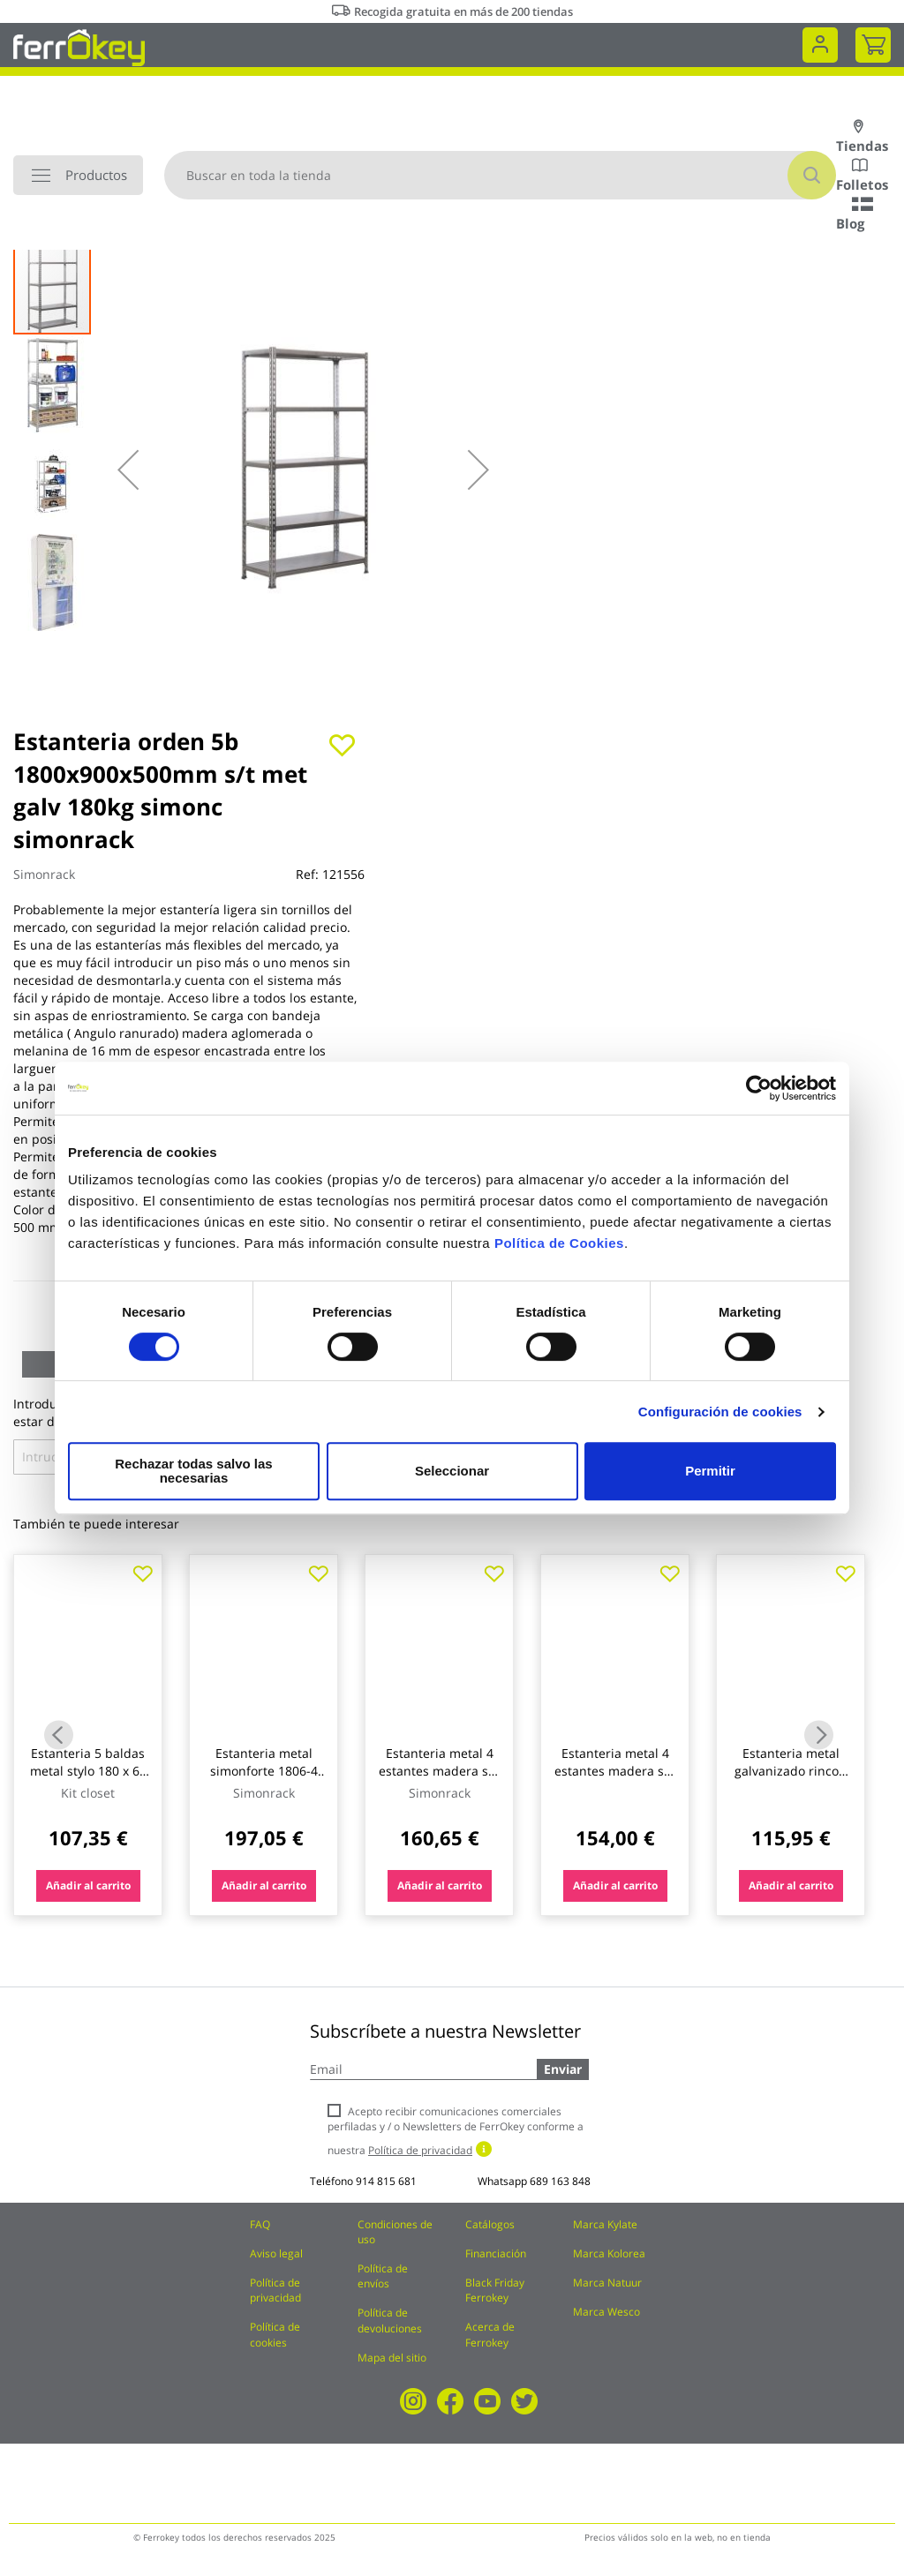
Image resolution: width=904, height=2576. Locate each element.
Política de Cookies (559, 1250)
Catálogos (490, 2224)
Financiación (495, 2253)
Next (818, 1734)
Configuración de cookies (720, 1418)
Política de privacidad (275, 2290)
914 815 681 (386, 2181)
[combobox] (500, 175)
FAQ (260, 2224)
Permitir (709, 1470)
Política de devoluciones (390, 2320)
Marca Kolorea (609, 2253)
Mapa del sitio (392, 2357)
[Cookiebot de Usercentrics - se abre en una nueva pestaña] (759, 1095)
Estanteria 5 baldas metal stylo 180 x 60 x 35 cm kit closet (88, 1771)
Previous (58, 1734)
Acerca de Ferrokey (490, 2334)
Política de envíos (383, 2276)
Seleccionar (449, 1470)
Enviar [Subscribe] (563, 2069)
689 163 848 (560, 2181)
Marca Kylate (605, 2224)
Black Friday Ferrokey (494, 2290)
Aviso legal (276, 2253)
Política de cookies (275, 2334)
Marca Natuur (607, 2282)
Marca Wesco (606, 2311)
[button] (128, 469)
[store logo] (79, 46)
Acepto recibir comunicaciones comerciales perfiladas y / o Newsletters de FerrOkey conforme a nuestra (456, 2131)
